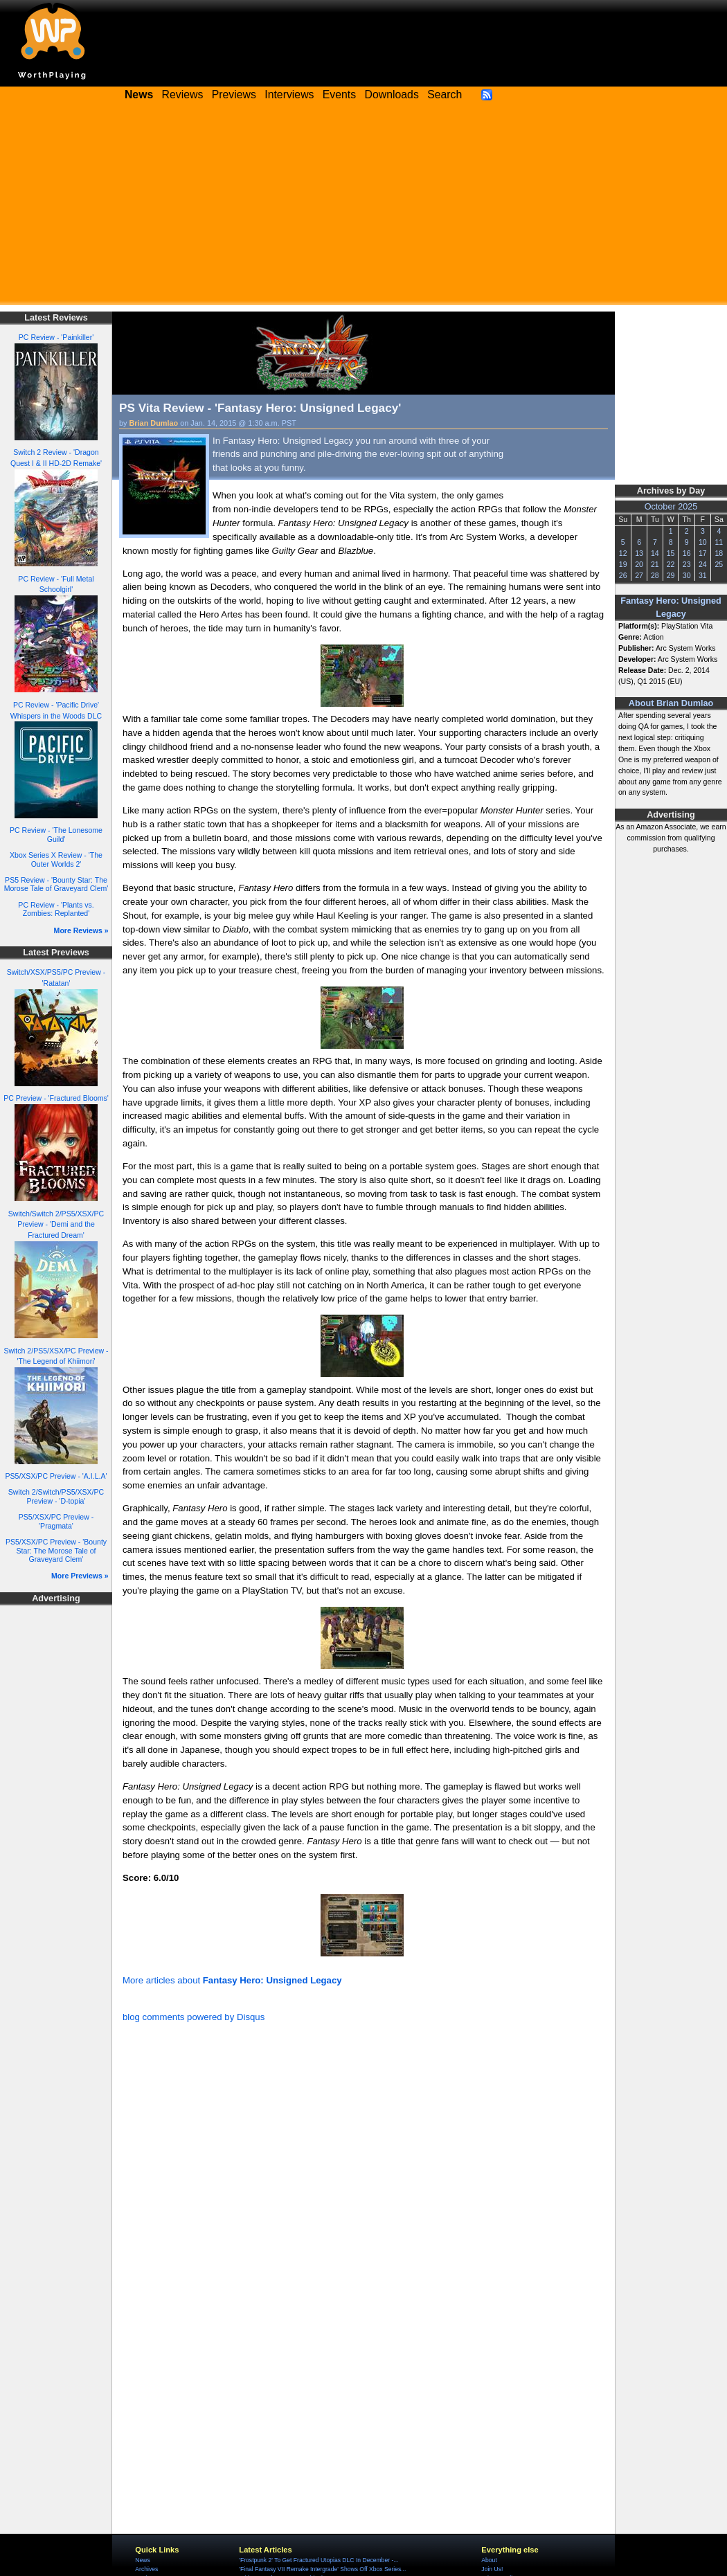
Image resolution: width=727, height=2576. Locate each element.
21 (655, 564)
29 (671, 575)
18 (719, 553)
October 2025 (671, 507)
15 (671, 553)
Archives (146, 2569)
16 (687, 553)
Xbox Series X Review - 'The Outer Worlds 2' (56, 859)
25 (719, 564)
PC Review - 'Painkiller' (56, 337)
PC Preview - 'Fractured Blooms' (56, 1098)
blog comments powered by (193, 2017)
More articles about (232, 1980)
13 (639, 553)
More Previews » (80, 1575)
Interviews (289, 94)
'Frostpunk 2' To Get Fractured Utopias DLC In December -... (318, 2560)
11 (719, 542)
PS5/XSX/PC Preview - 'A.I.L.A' (56, 1476)
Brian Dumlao (154, 423)
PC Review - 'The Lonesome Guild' (56, 834)
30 (687, 575)
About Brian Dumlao (671, 703)
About (488, 2560)
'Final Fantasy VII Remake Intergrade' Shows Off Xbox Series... (322, 2569)
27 (639, 575)
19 (623, 564)
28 (655, 575)
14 (655, 553)
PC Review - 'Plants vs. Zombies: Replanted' (55, 909)
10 (703, 542)
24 (703, 564)
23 (687, 564)
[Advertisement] (363, 208)
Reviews (183, 94)
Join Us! (492, 2569)
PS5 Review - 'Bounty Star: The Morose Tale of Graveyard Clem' (56, 884)
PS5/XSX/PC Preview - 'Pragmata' (56, 1521)
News (142, 2560)
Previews (234, 94)
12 (623, 553)
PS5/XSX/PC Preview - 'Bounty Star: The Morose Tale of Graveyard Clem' (56, 1550)
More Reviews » (81, 930)
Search (444, 94)
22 (671, 564)
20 (639, 564)
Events (339, 94)
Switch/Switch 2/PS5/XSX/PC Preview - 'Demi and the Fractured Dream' (56, 1224)
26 (623, 575)
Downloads (392, 94)
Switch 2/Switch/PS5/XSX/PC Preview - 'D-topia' (56, 1496)
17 (703, 553)
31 (703, 575)
